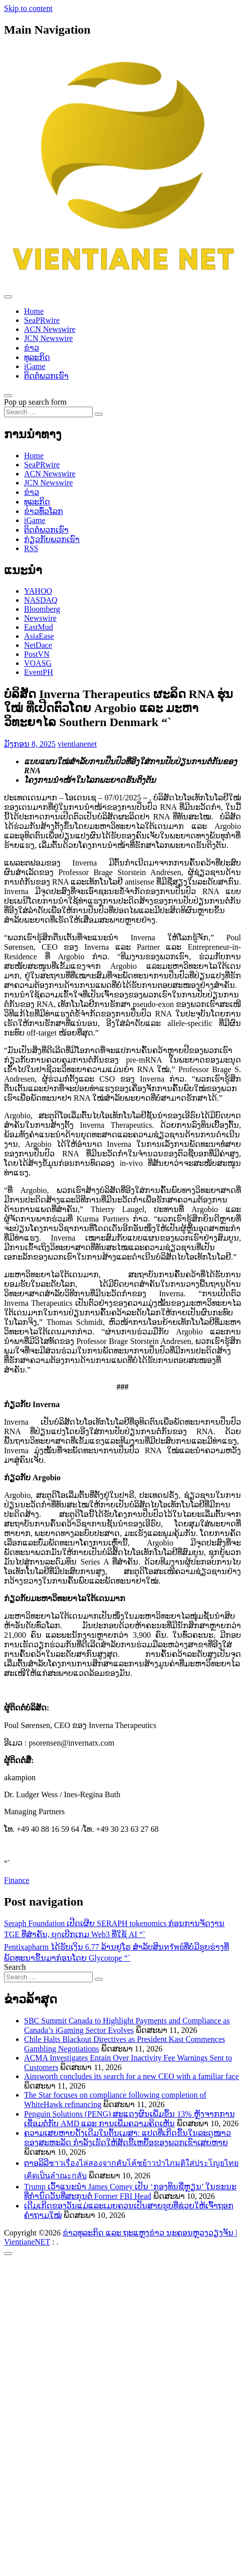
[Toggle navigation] (8, 296)
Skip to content (28, 8)
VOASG (38, 663)
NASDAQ (41, 600)
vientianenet (77, 744)
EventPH (38, 672)
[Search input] (48, 412)
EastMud (38, 627)
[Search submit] (99, 414)
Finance (17, 1880)
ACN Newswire (50, 329)
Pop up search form (35, 402)
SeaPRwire (42, 320)
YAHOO (38, 591)
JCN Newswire (48, 338)
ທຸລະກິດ (37, 357)
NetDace (38, 645)
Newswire (40, 618)
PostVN (37, 654)
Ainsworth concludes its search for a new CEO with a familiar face (131, 2076)
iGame (35, 366)
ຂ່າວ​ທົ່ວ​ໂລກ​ (43, 511)
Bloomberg (42, 609)
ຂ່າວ (31, 348)
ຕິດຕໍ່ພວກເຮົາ (46, 376)
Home (34, 311)
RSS (31, 548)
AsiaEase (39, 636)
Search (15, 1967)
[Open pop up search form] (8, 395)
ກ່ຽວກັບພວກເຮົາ (52, 539)
